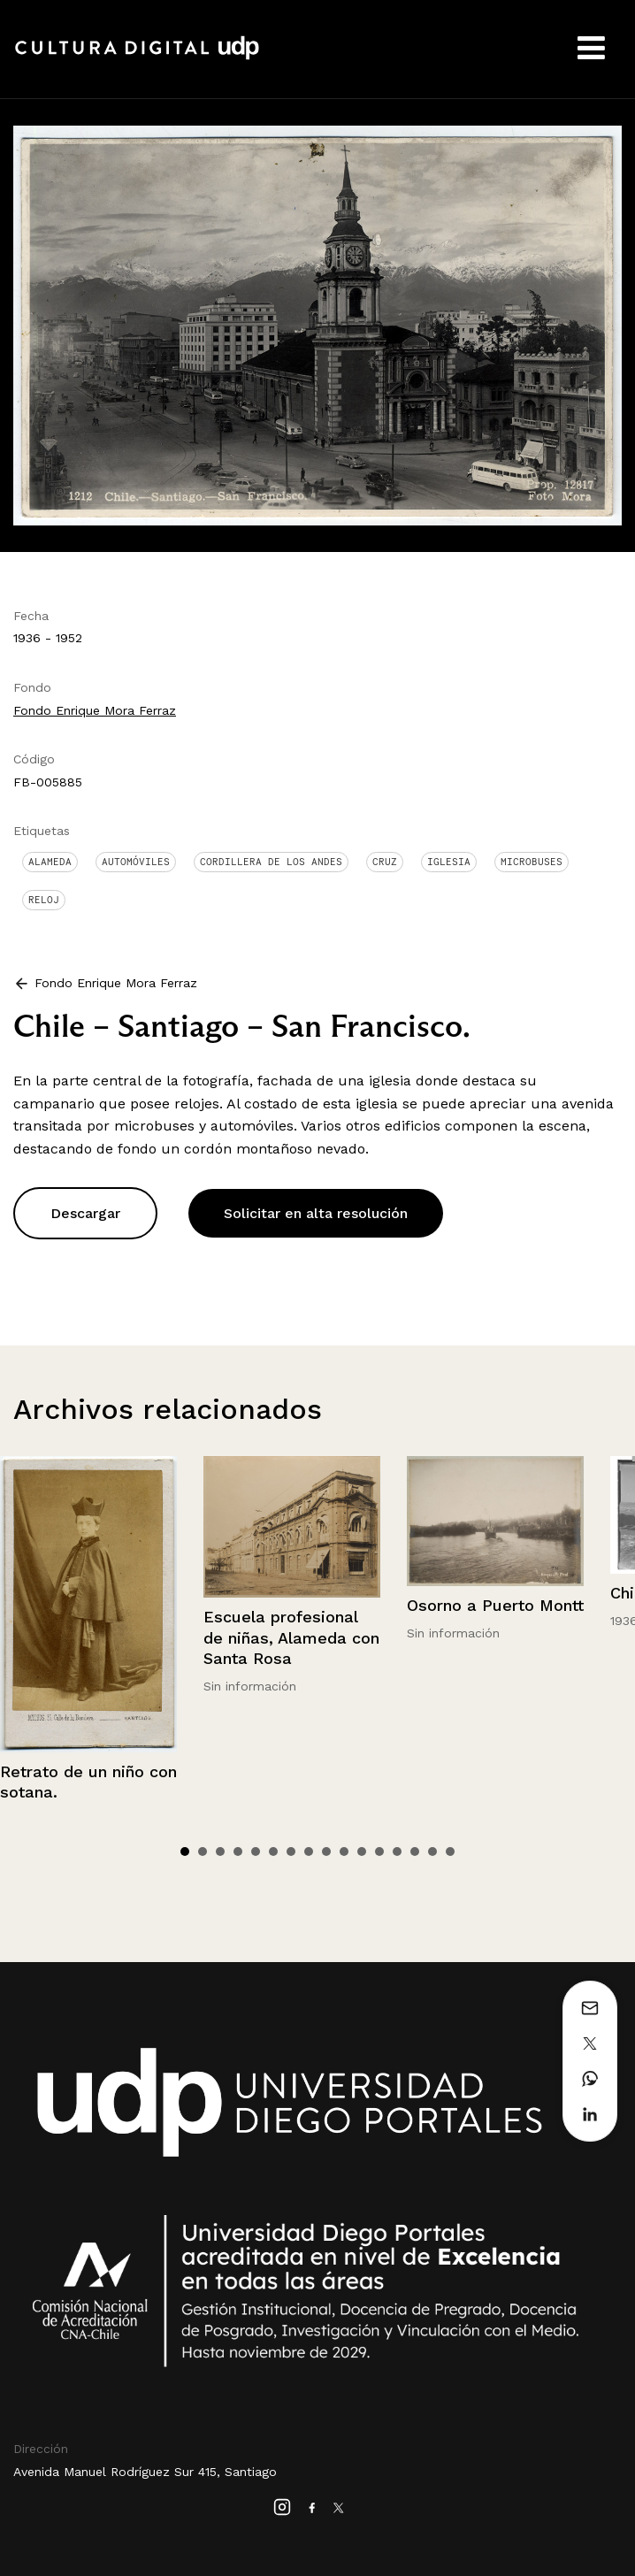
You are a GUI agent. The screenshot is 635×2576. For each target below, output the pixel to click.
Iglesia (449, 861)
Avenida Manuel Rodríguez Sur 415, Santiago (145, 2472)
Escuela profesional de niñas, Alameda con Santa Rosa (291, 1637)
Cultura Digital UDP (137, 57)
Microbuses (531, 861)
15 (432, 1851)
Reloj (43, 899)
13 (397, 1851)
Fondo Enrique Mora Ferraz (94, 710)
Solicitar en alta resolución (316, 1213)
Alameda (50, 861)
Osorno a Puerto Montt (495, 1605)
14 (414, 1851)
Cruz (384, 861)
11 (361, 1851)
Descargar (85, 1213)
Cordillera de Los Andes (271, 861)
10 (344, 1851)
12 (379, 1851)
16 (450, 1851)
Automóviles (136, 861)
